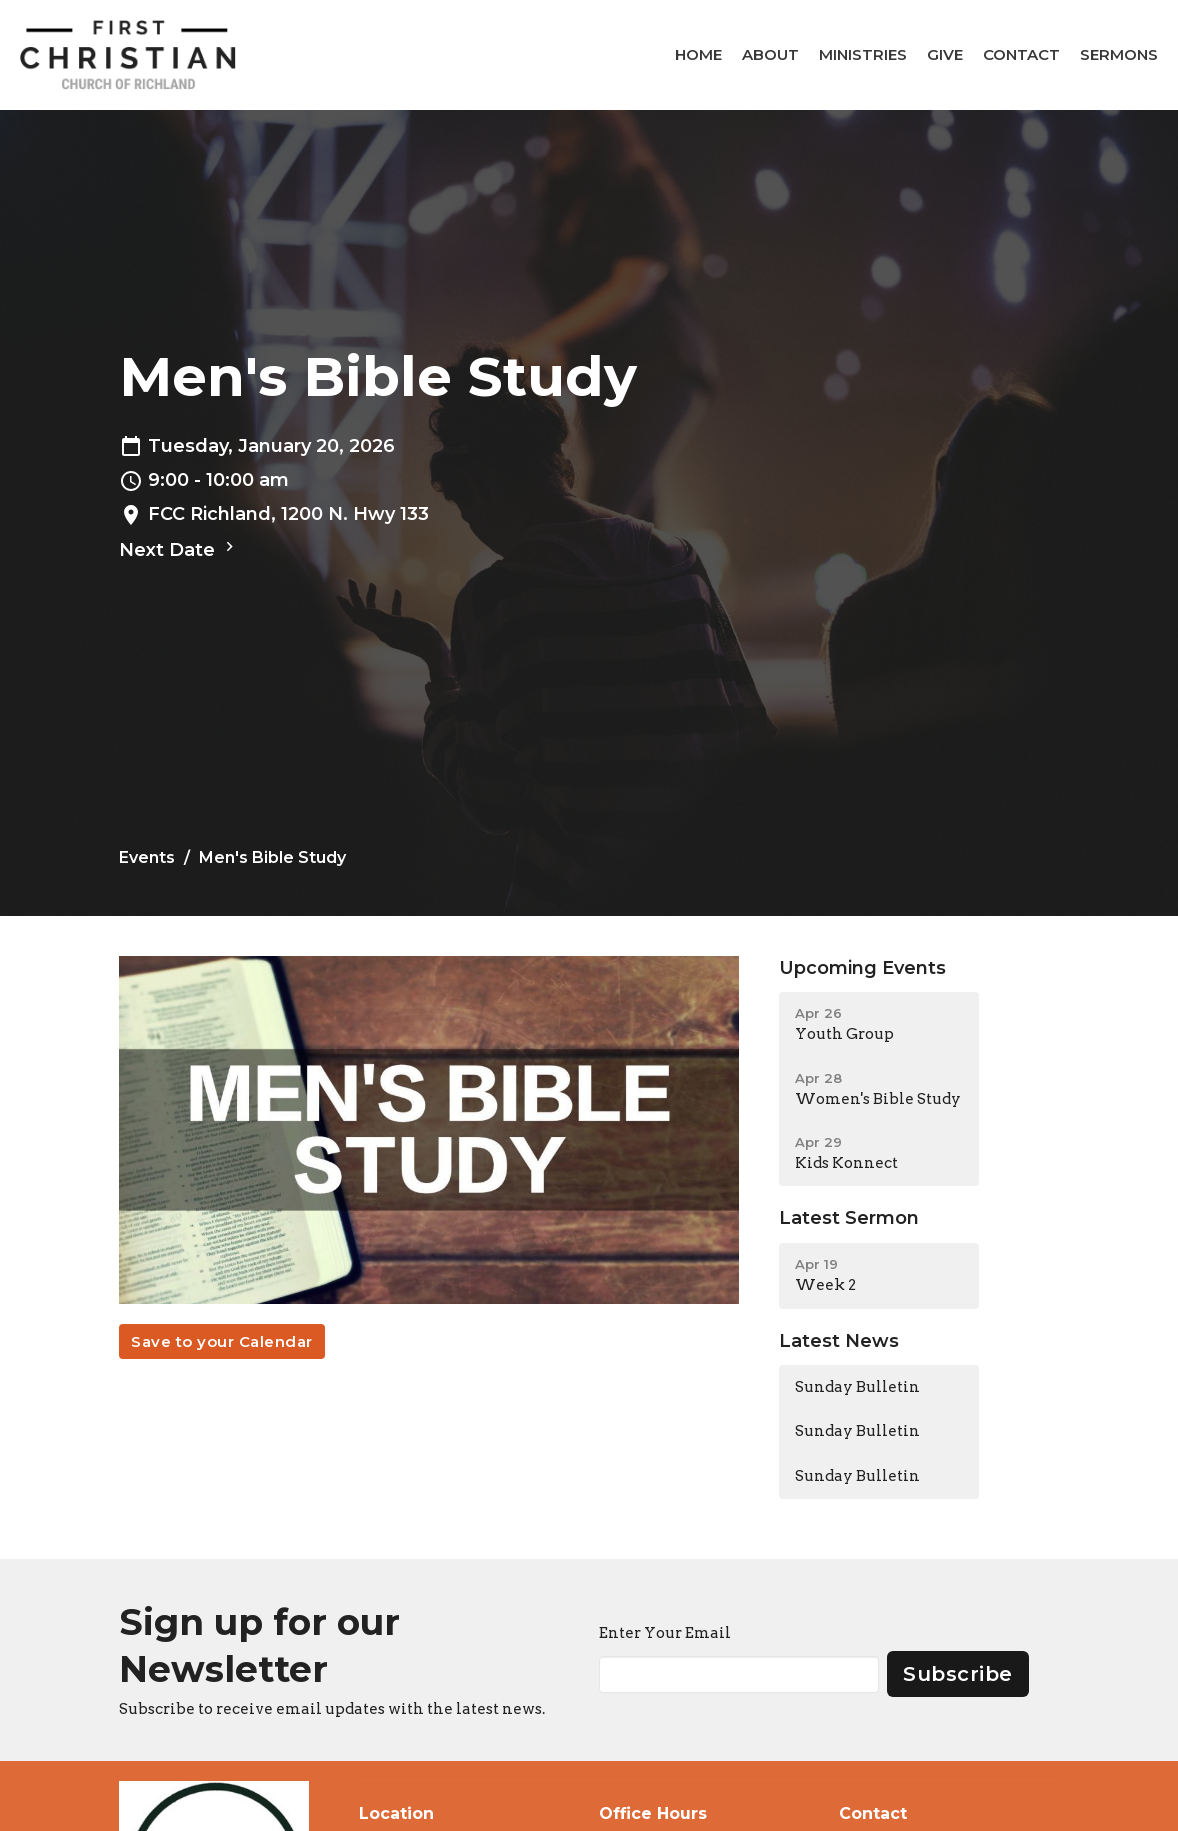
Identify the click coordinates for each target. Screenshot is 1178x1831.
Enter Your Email (665, 1633)
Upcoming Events (862, 968)
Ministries (863, 54)
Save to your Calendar (222, 1341)
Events (147, 857)
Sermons (1119, 54)
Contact (1021, 54)
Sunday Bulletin (857, 1387)
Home (698, 54)
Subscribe (958, 1674)
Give (945, 54)
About (770, 54)
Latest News (839, 1341)
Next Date (179, 549)
